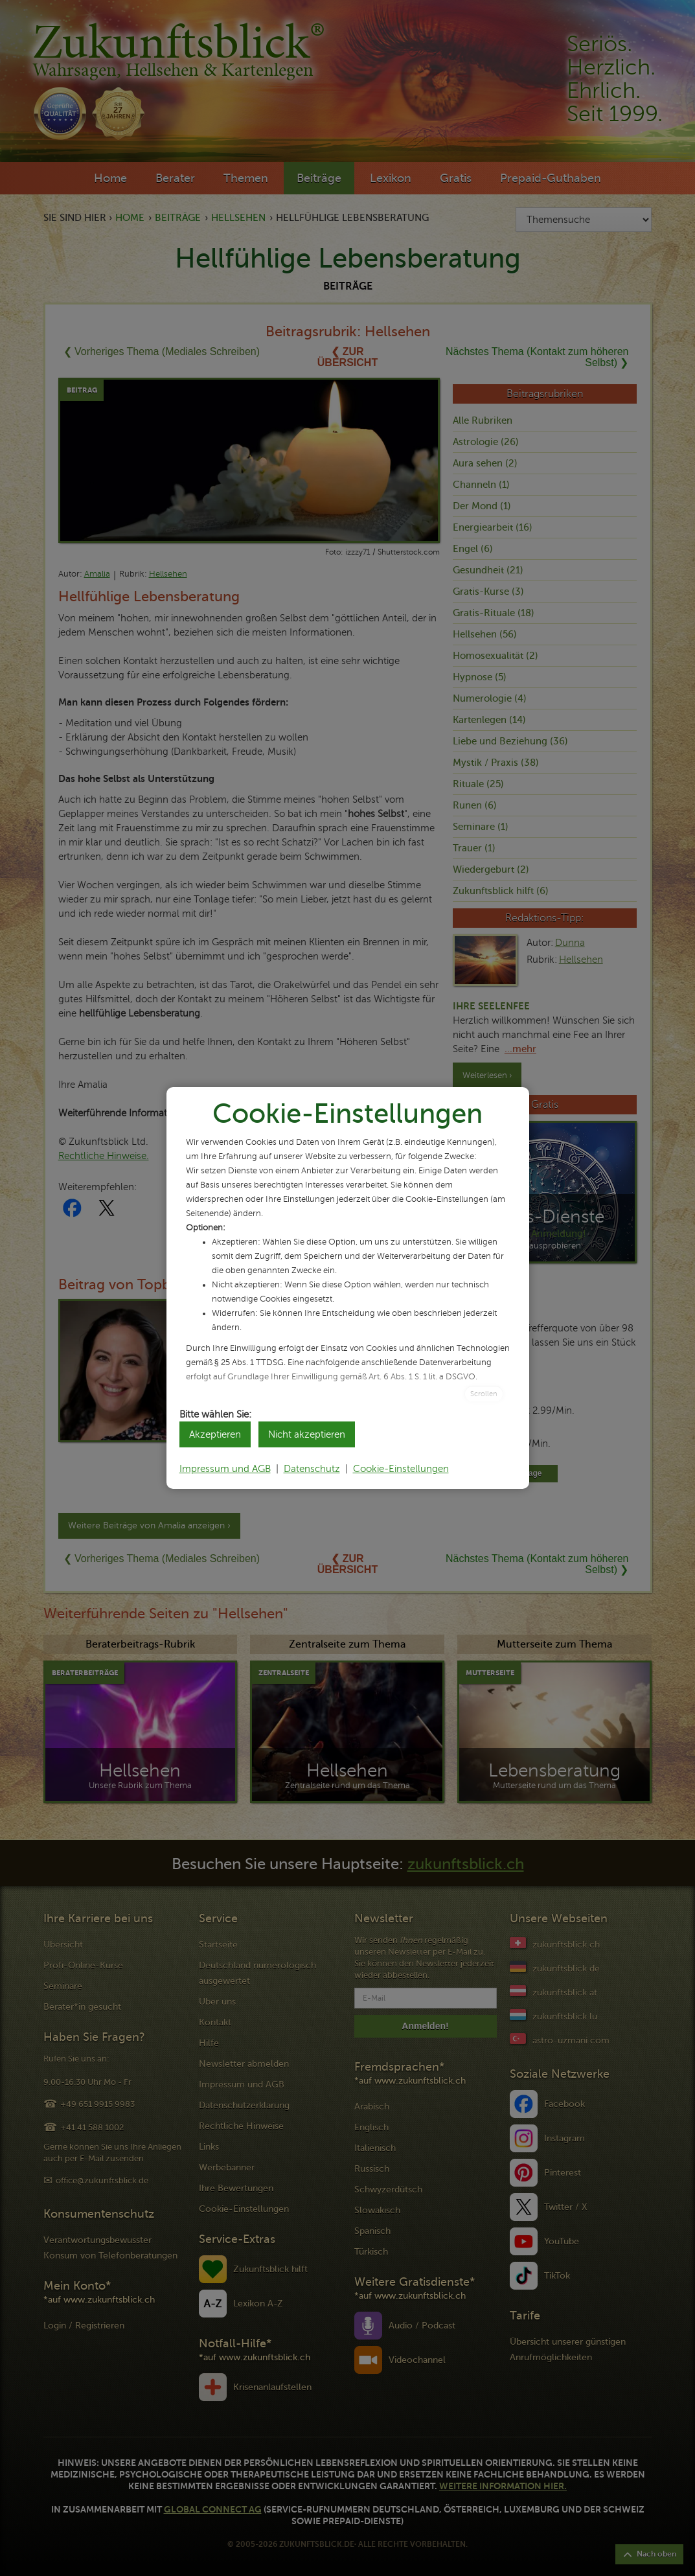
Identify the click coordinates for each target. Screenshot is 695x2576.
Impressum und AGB (225, 1469)
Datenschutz (312, 1469)
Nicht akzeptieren (306, 1434)
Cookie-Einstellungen (401, 1469)
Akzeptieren (215, 1434)
